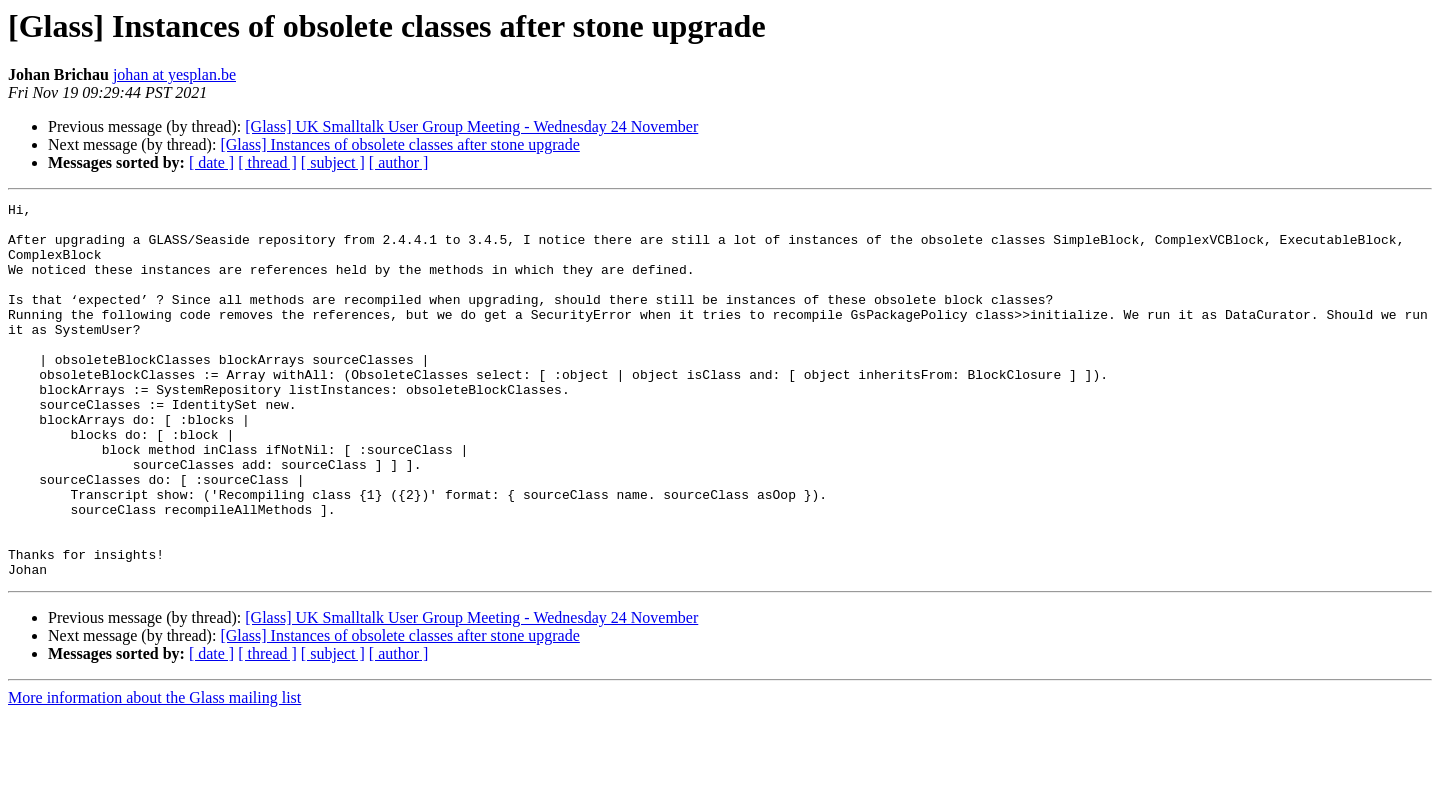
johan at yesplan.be (174, 74)
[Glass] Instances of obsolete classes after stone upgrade (399, 144)
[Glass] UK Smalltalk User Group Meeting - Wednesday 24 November (471, 126)
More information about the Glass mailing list (154, 772)
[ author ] (399, 162)
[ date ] (211, 162)
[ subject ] (333, 162)
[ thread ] (267, 162)
